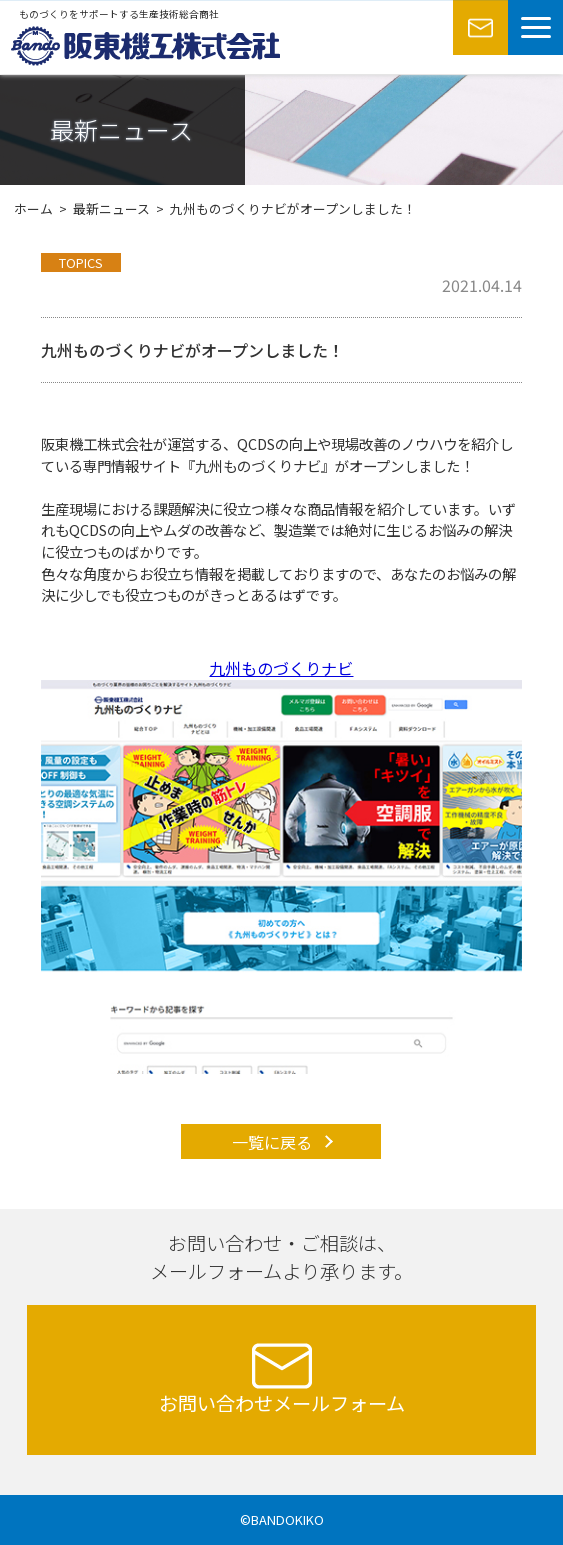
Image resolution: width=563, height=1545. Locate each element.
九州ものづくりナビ (281, 668)
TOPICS (81, 262)
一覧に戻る (272, 1142)
